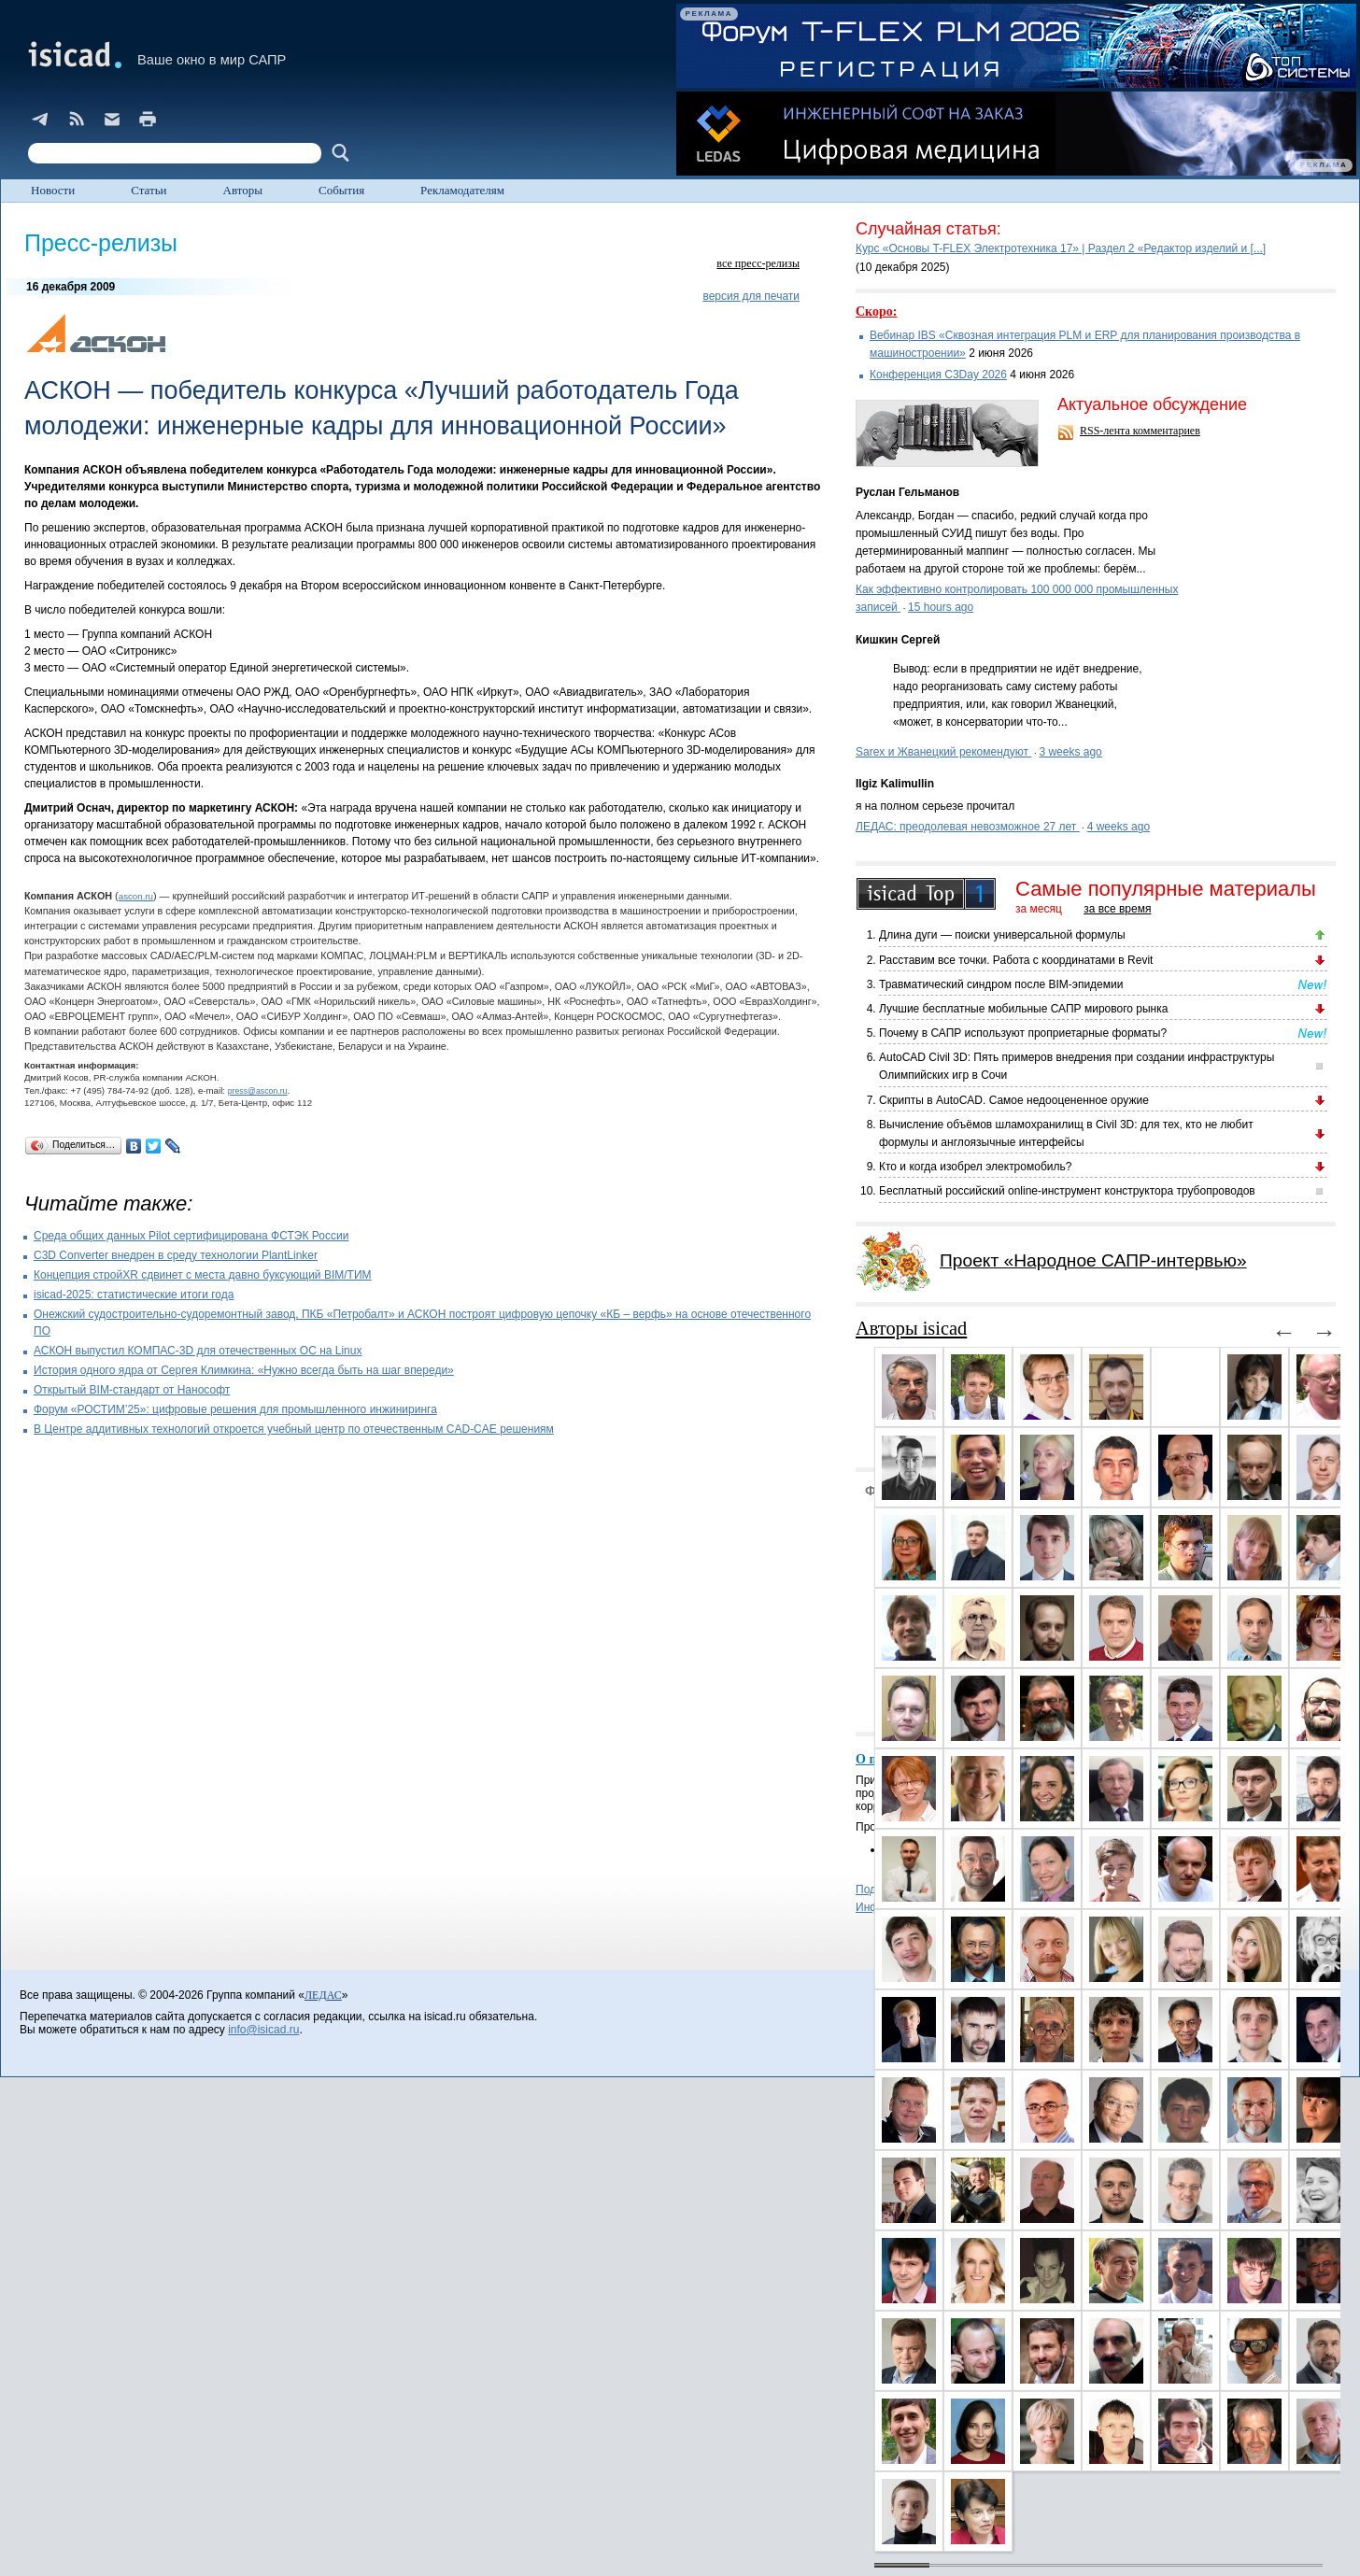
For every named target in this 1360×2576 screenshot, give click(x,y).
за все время (1117, 908)
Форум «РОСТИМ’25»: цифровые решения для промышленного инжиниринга (235, 1409)
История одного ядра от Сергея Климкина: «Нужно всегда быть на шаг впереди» (244, 1370)
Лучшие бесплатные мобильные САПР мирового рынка (1023, 1008)
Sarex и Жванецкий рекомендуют (943, 751)
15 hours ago (940, 607)
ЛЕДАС (323, 1995)
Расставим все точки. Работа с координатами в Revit (1016, 960)
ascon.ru (136, 896)
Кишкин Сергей (898, 639)
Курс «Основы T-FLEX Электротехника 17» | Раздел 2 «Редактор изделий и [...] (1061, 248)
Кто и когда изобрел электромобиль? (975, 1166)
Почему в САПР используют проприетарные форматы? (1023, 1033)
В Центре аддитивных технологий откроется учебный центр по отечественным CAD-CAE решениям (294, 1429)
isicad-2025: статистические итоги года (134, 1294)
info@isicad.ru (263, 2029)
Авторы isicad (911, 1328)
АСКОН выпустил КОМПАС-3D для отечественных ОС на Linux (197, 1350)
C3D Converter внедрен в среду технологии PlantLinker (176, 1255)
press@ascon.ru (258, 1091)
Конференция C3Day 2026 (938, 374)
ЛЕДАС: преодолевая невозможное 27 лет (968, 826)
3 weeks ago (1070, 751)
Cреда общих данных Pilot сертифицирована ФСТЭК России (191, 1235)
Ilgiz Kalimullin (895, 783)
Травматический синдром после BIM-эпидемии (1001, 984)
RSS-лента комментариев (1140, 430)
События (341, 190)
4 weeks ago (1118, 826)
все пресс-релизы (758, 263)
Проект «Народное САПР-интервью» (1093, 1260)
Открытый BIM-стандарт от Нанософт (132, 1389)
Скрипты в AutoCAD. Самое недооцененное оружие (1014, 1100)
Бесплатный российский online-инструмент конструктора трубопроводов (1067, 1190)
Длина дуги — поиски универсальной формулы (1002, 934)
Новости (53, 190)
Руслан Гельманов (907, 492)
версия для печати (751, 296)
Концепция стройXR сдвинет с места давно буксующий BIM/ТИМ (203, 1274)
